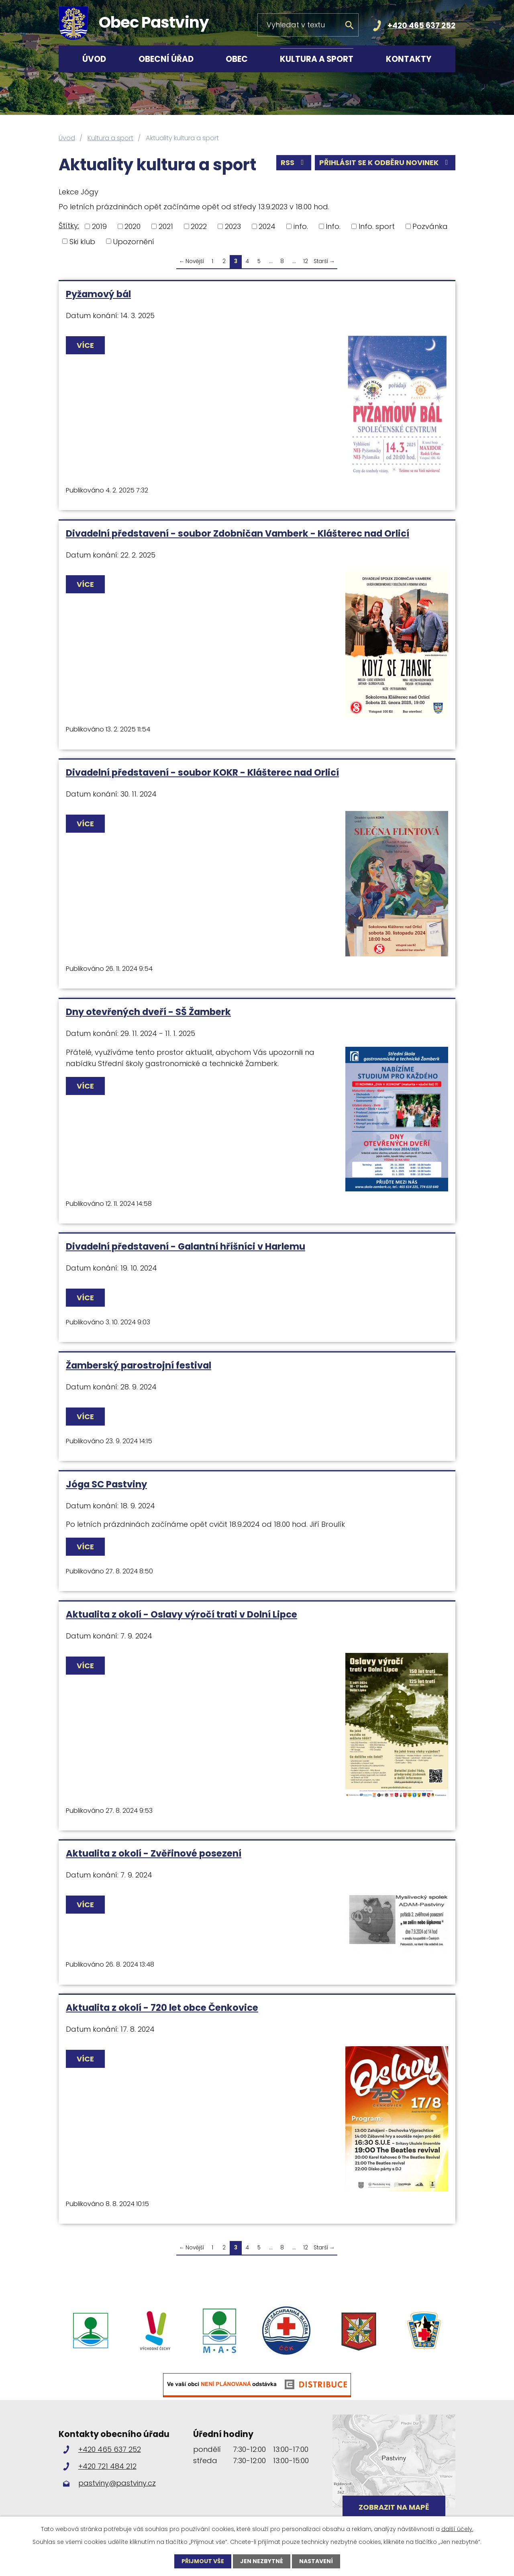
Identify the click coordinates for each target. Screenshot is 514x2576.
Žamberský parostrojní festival (138, 1365)
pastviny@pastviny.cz (117, 2483)
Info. (333, 226)
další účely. (457, 2529)
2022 (199, 226)
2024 (267, 226)
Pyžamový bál (98, 294)
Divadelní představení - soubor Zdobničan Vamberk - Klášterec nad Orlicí (237, 533)
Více (85, 345)
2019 (99, 226)
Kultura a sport (316, 59)
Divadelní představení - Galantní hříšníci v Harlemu (185, 1246)
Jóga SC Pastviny (106, 1484)
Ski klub (82, 241)
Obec (237, 59)
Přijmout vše (203, 2561)
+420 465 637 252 (421, 25)
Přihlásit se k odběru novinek (385, 162)
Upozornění (133, 241)
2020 (132, 226)
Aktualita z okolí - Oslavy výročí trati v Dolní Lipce (181, 1614)
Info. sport (377, 226)
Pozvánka (430, 226)
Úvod (94, 59)
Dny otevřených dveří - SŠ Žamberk (148, 1011)
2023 (233, 226)
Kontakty (409, 59)
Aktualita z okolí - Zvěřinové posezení (153, 1853)
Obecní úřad (166, 59)
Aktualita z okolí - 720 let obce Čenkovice (162, 2007)
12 (305, 261)
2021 (166, 226)
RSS (294, 162)
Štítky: (69, 226)
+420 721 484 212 (107, 2466)
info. (301, 226)
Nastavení (316, 2561)
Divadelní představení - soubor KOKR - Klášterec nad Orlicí (202, 772)
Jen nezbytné (261, 2561)
